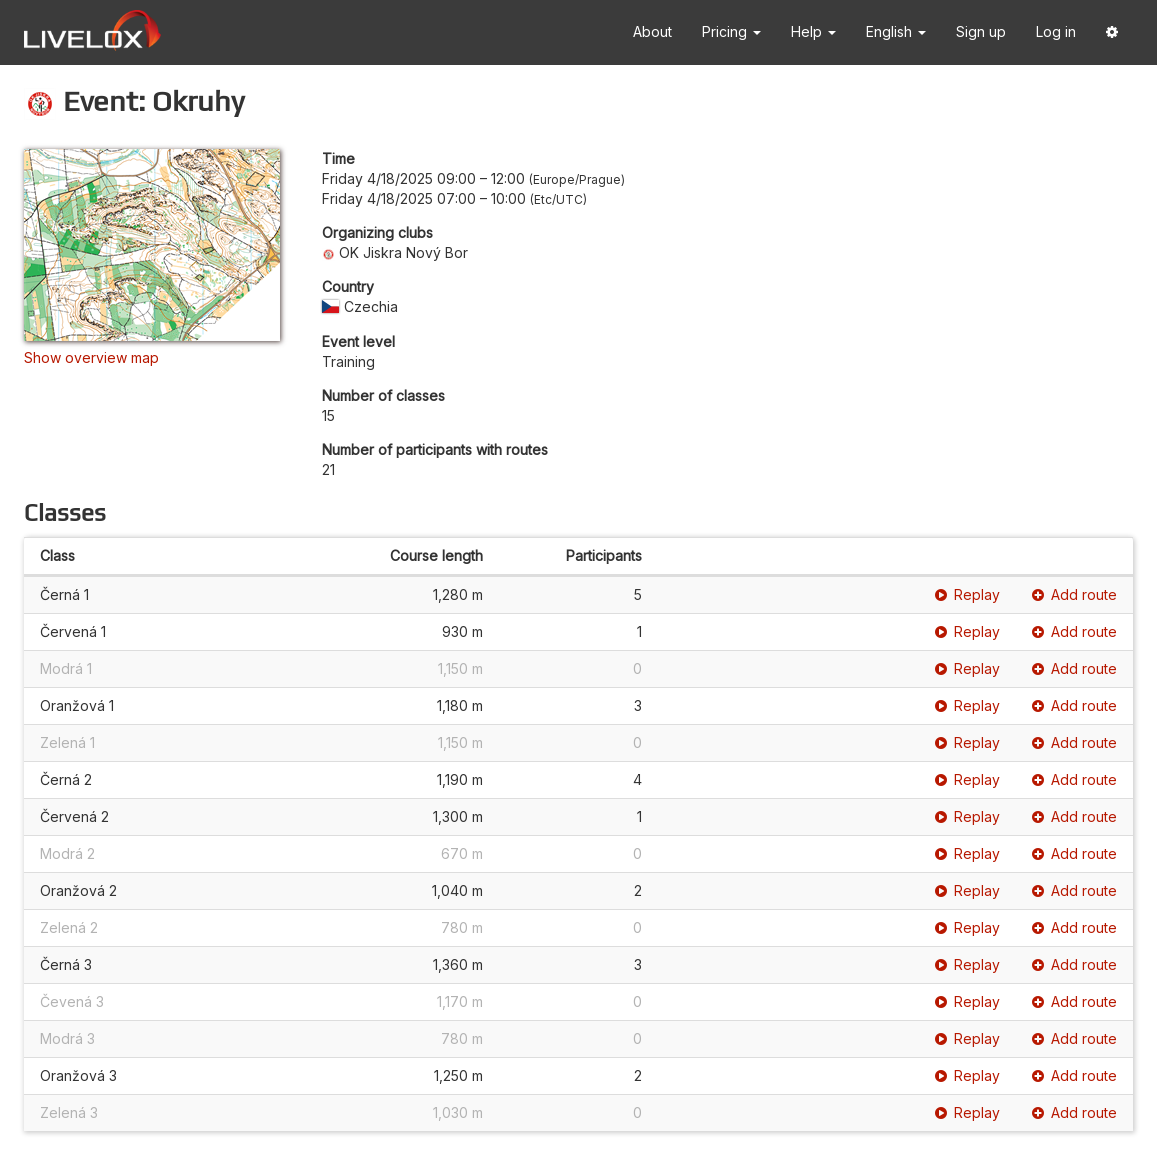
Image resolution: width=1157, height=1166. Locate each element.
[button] (1112, 32)
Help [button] (813, 31)
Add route (1074, 594)
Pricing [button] (731, 31)
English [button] (896, 31)
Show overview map (91, 357)
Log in (1056, 31)
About (652, 31)
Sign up (981, 31)
